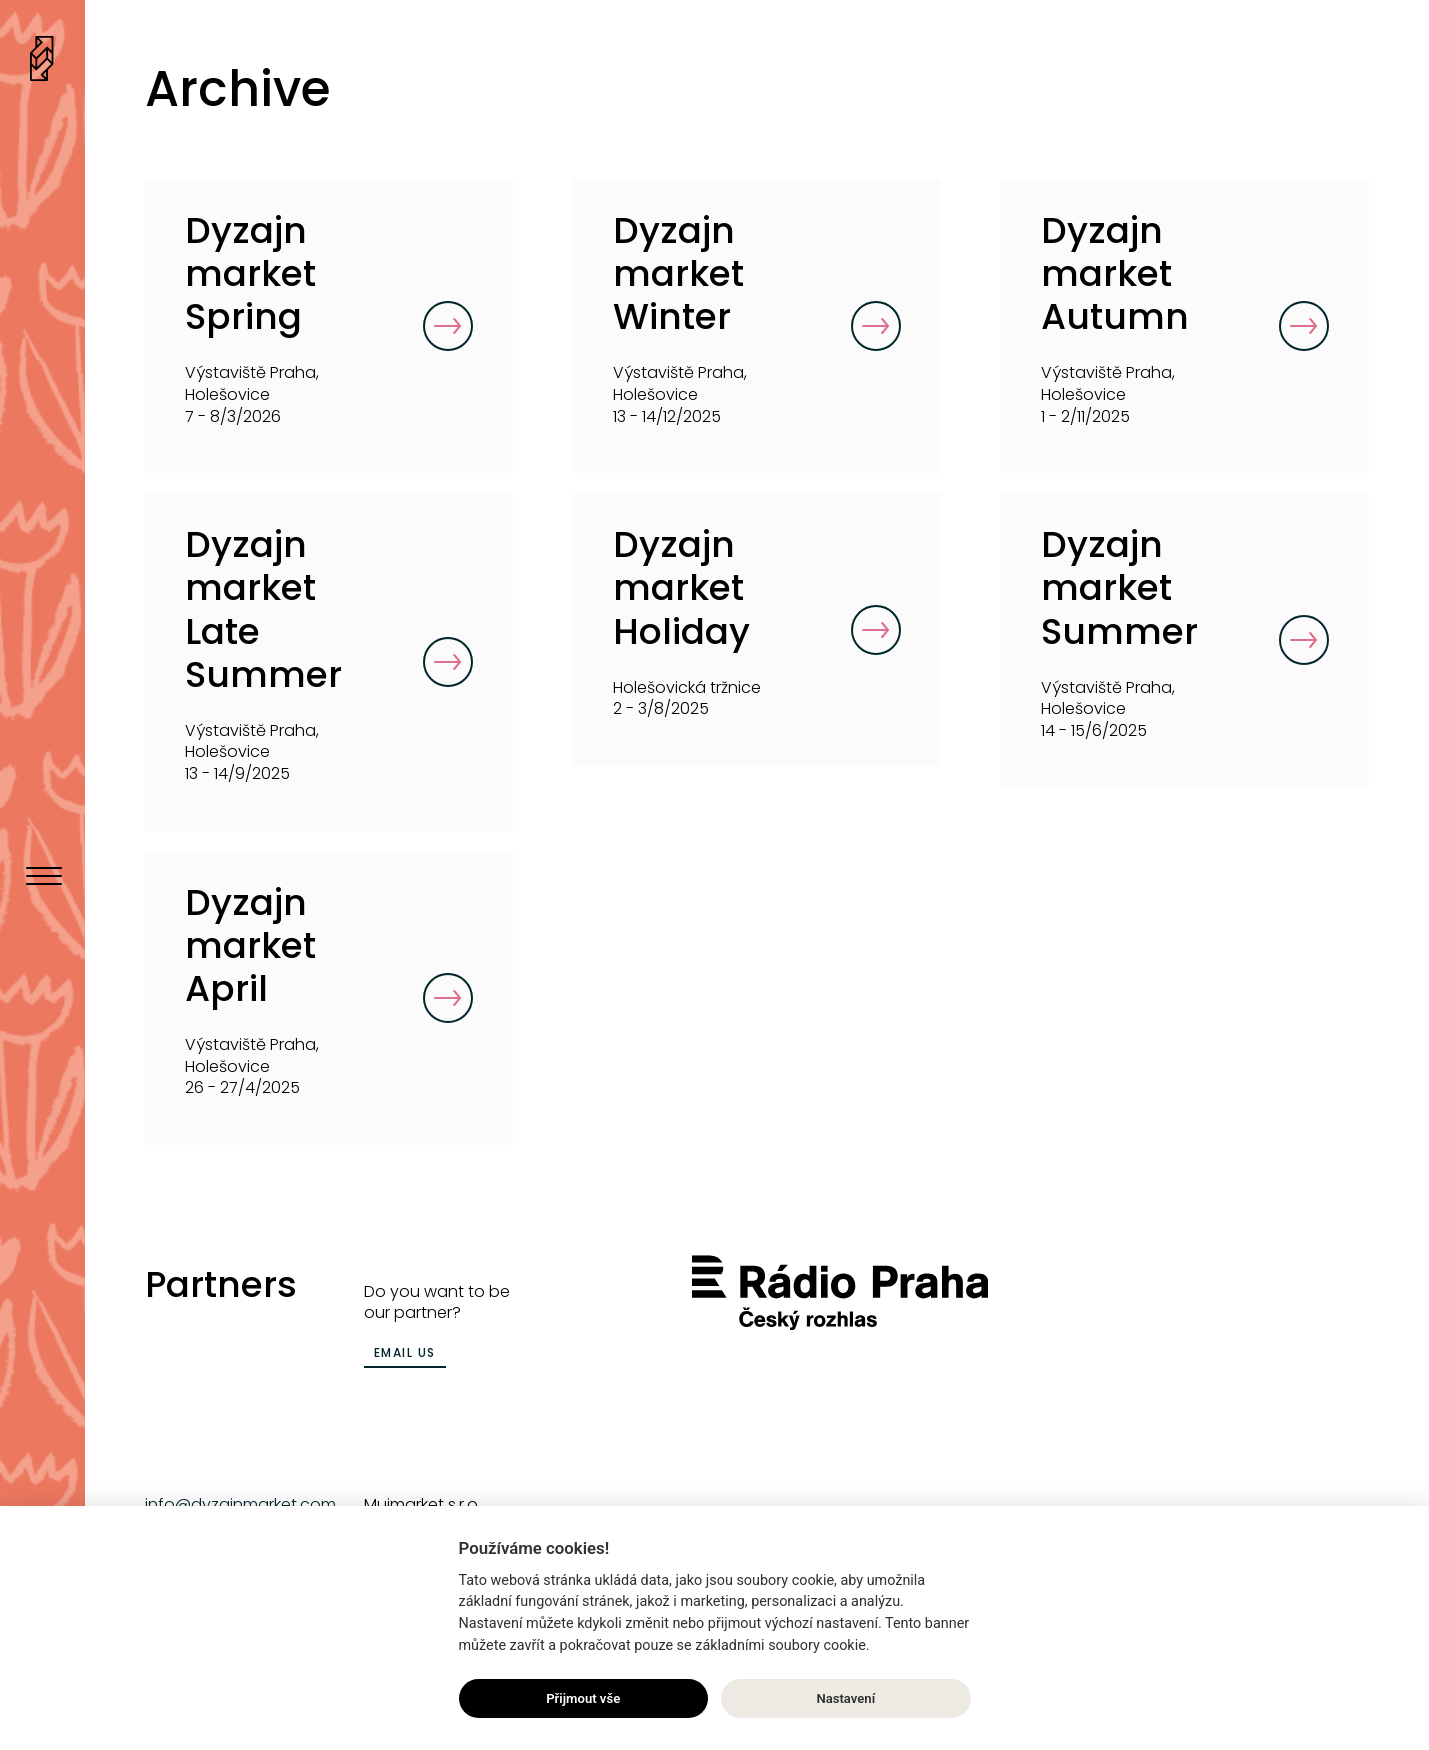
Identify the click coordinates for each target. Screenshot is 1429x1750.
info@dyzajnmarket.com (240, 1504)
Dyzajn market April (250, 945)
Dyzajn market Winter (678, 273)
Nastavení (845, 1698)
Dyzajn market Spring (250, 273)
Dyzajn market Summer (1119, 587)
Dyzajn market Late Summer (263, 609)
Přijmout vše (583, 1698)
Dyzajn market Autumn (1115, 273)
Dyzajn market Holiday (681, 587)
